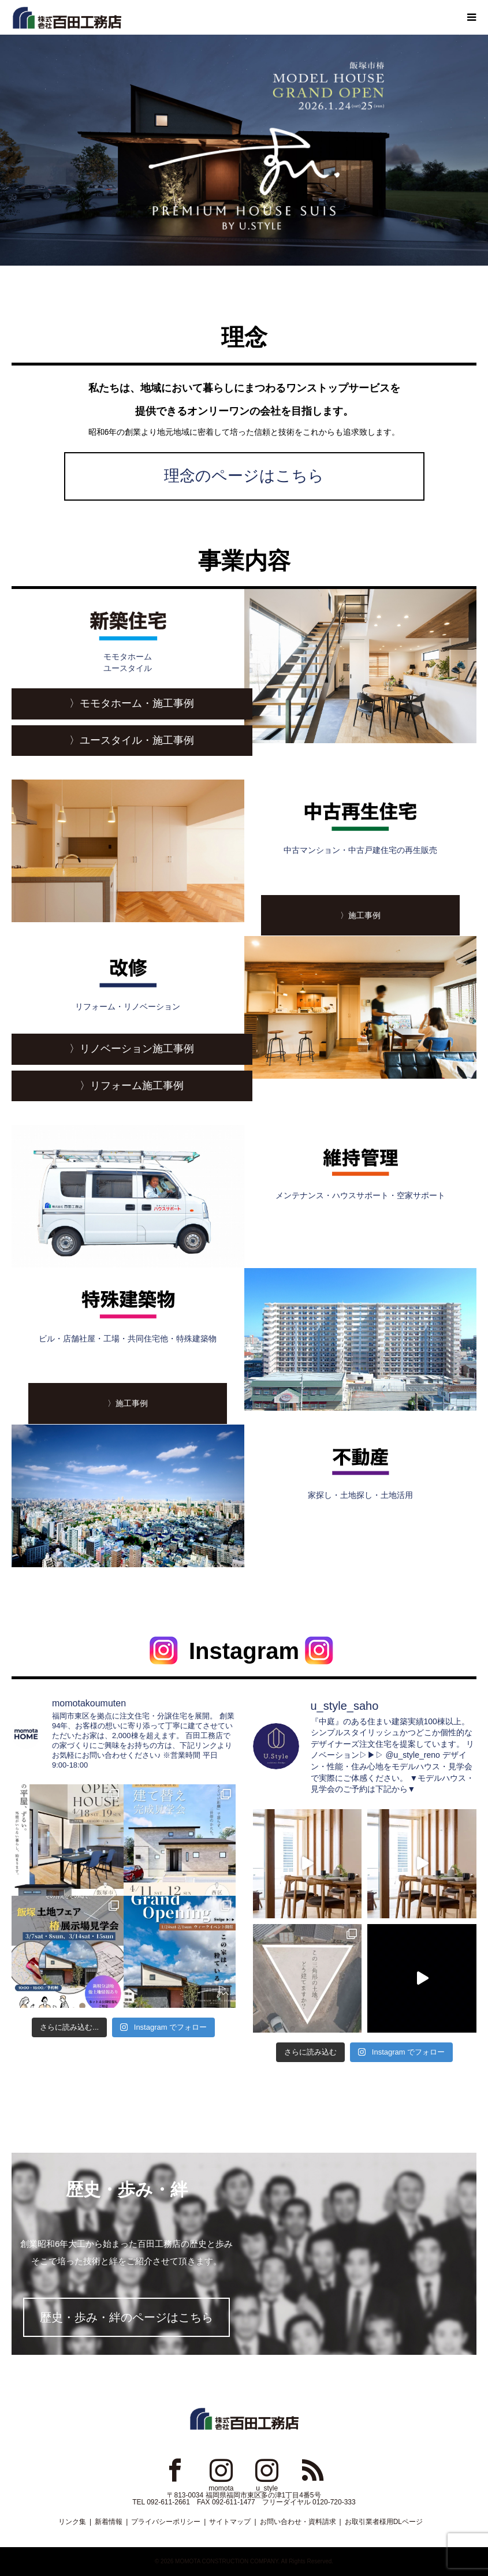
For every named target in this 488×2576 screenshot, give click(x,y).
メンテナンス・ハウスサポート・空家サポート (360, 1170)
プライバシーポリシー (165, 2522)
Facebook (175, 2469)
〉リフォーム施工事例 (132, 1085)
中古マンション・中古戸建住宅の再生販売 (360, 825)
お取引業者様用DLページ (384, 2522)
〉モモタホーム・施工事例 (131, 703)
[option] (244, 150)
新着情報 (108, 2522)
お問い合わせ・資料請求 (298, 2522)
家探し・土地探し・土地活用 (360, 1470)
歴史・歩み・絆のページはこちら (126, 2317)
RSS (313, 2469)
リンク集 (72, 2522)
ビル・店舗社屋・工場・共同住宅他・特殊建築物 (128, 1313)
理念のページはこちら (244, 475)
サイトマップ (230, 2522)
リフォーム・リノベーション (128, 981)
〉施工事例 (360, 915)
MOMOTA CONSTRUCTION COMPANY (226, 2561)
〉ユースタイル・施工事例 (131, 740)
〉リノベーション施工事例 (131, 1048)
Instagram (221, 2469)
